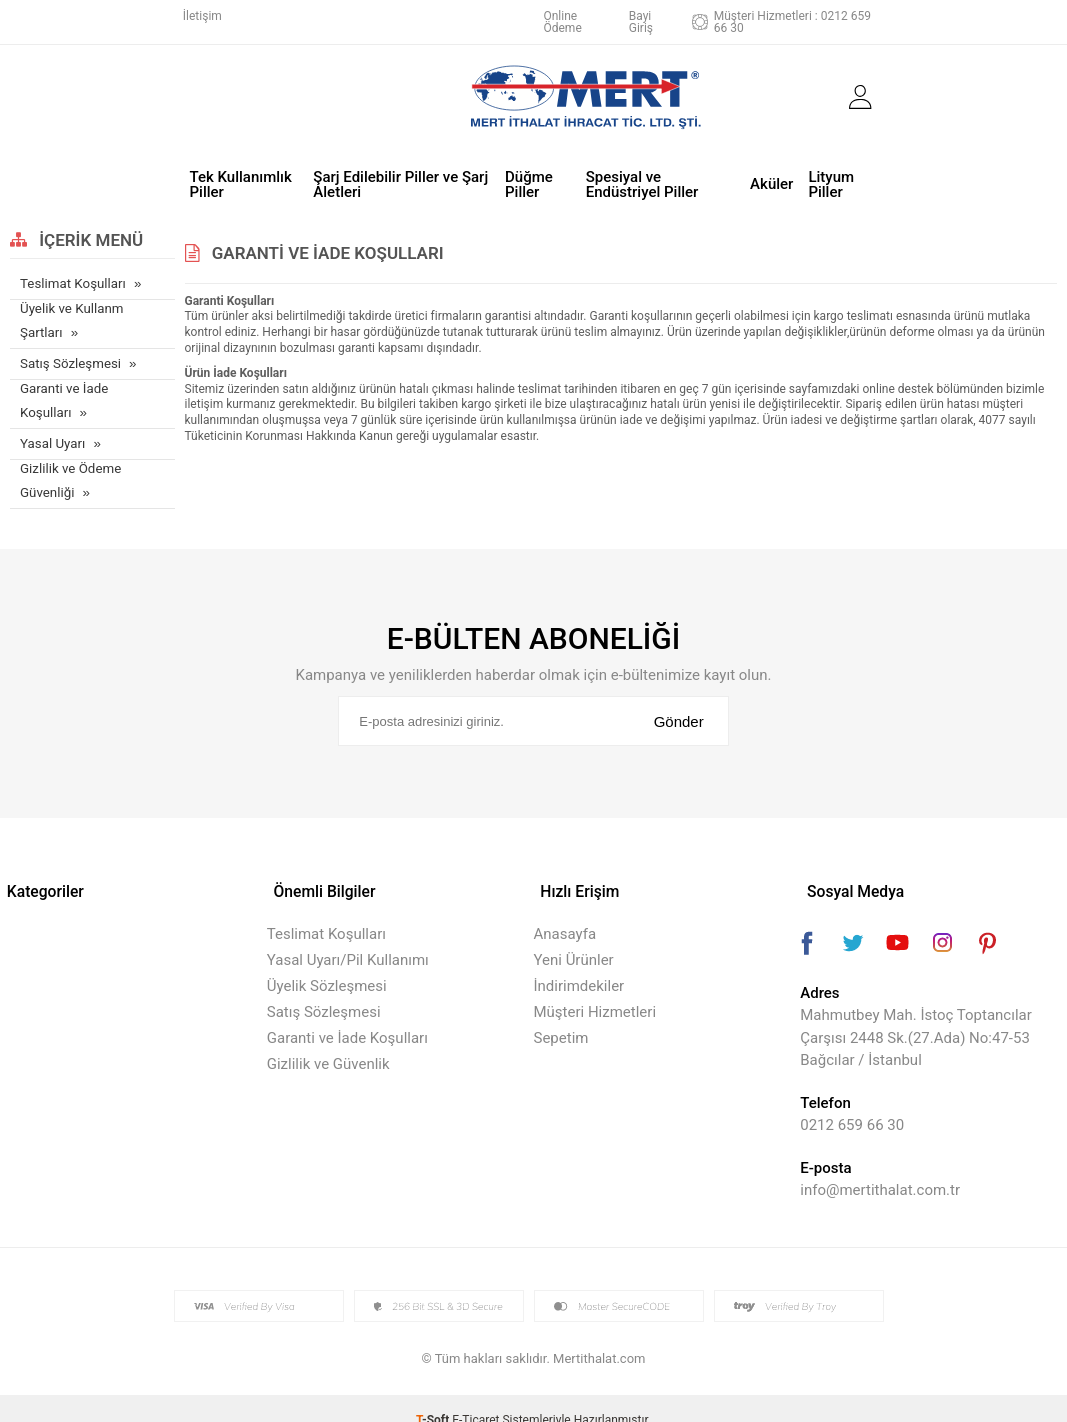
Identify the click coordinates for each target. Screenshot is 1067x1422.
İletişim (202, 16)
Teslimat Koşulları (71, 278)
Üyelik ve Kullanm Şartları (70, 315)
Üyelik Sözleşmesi (327, 963)
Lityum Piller (831, 179)
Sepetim (561, 1015)
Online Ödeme (562, 22)
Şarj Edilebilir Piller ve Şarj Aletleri (400, 179)
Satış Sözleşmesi (69, 357)
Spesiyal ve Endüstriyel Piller (642, 179)
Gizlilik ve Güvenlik (328, 1041)
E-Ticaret (475, 1397)
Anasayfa (565, 911)
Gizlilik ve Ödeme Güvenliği (69, 473)
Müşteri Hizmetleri (595, 989)
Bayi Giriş (641, 22)
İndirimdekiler (579, 963)
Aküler (771, 180)
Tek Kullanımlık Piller (241, 179)
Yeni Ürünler (574, 937)
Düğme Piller (529, 179)
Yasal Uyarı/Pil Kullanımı (348, 937)
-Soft (434, 1397)
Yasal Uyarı (52, 436)
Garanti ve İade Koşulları (63, 394)
